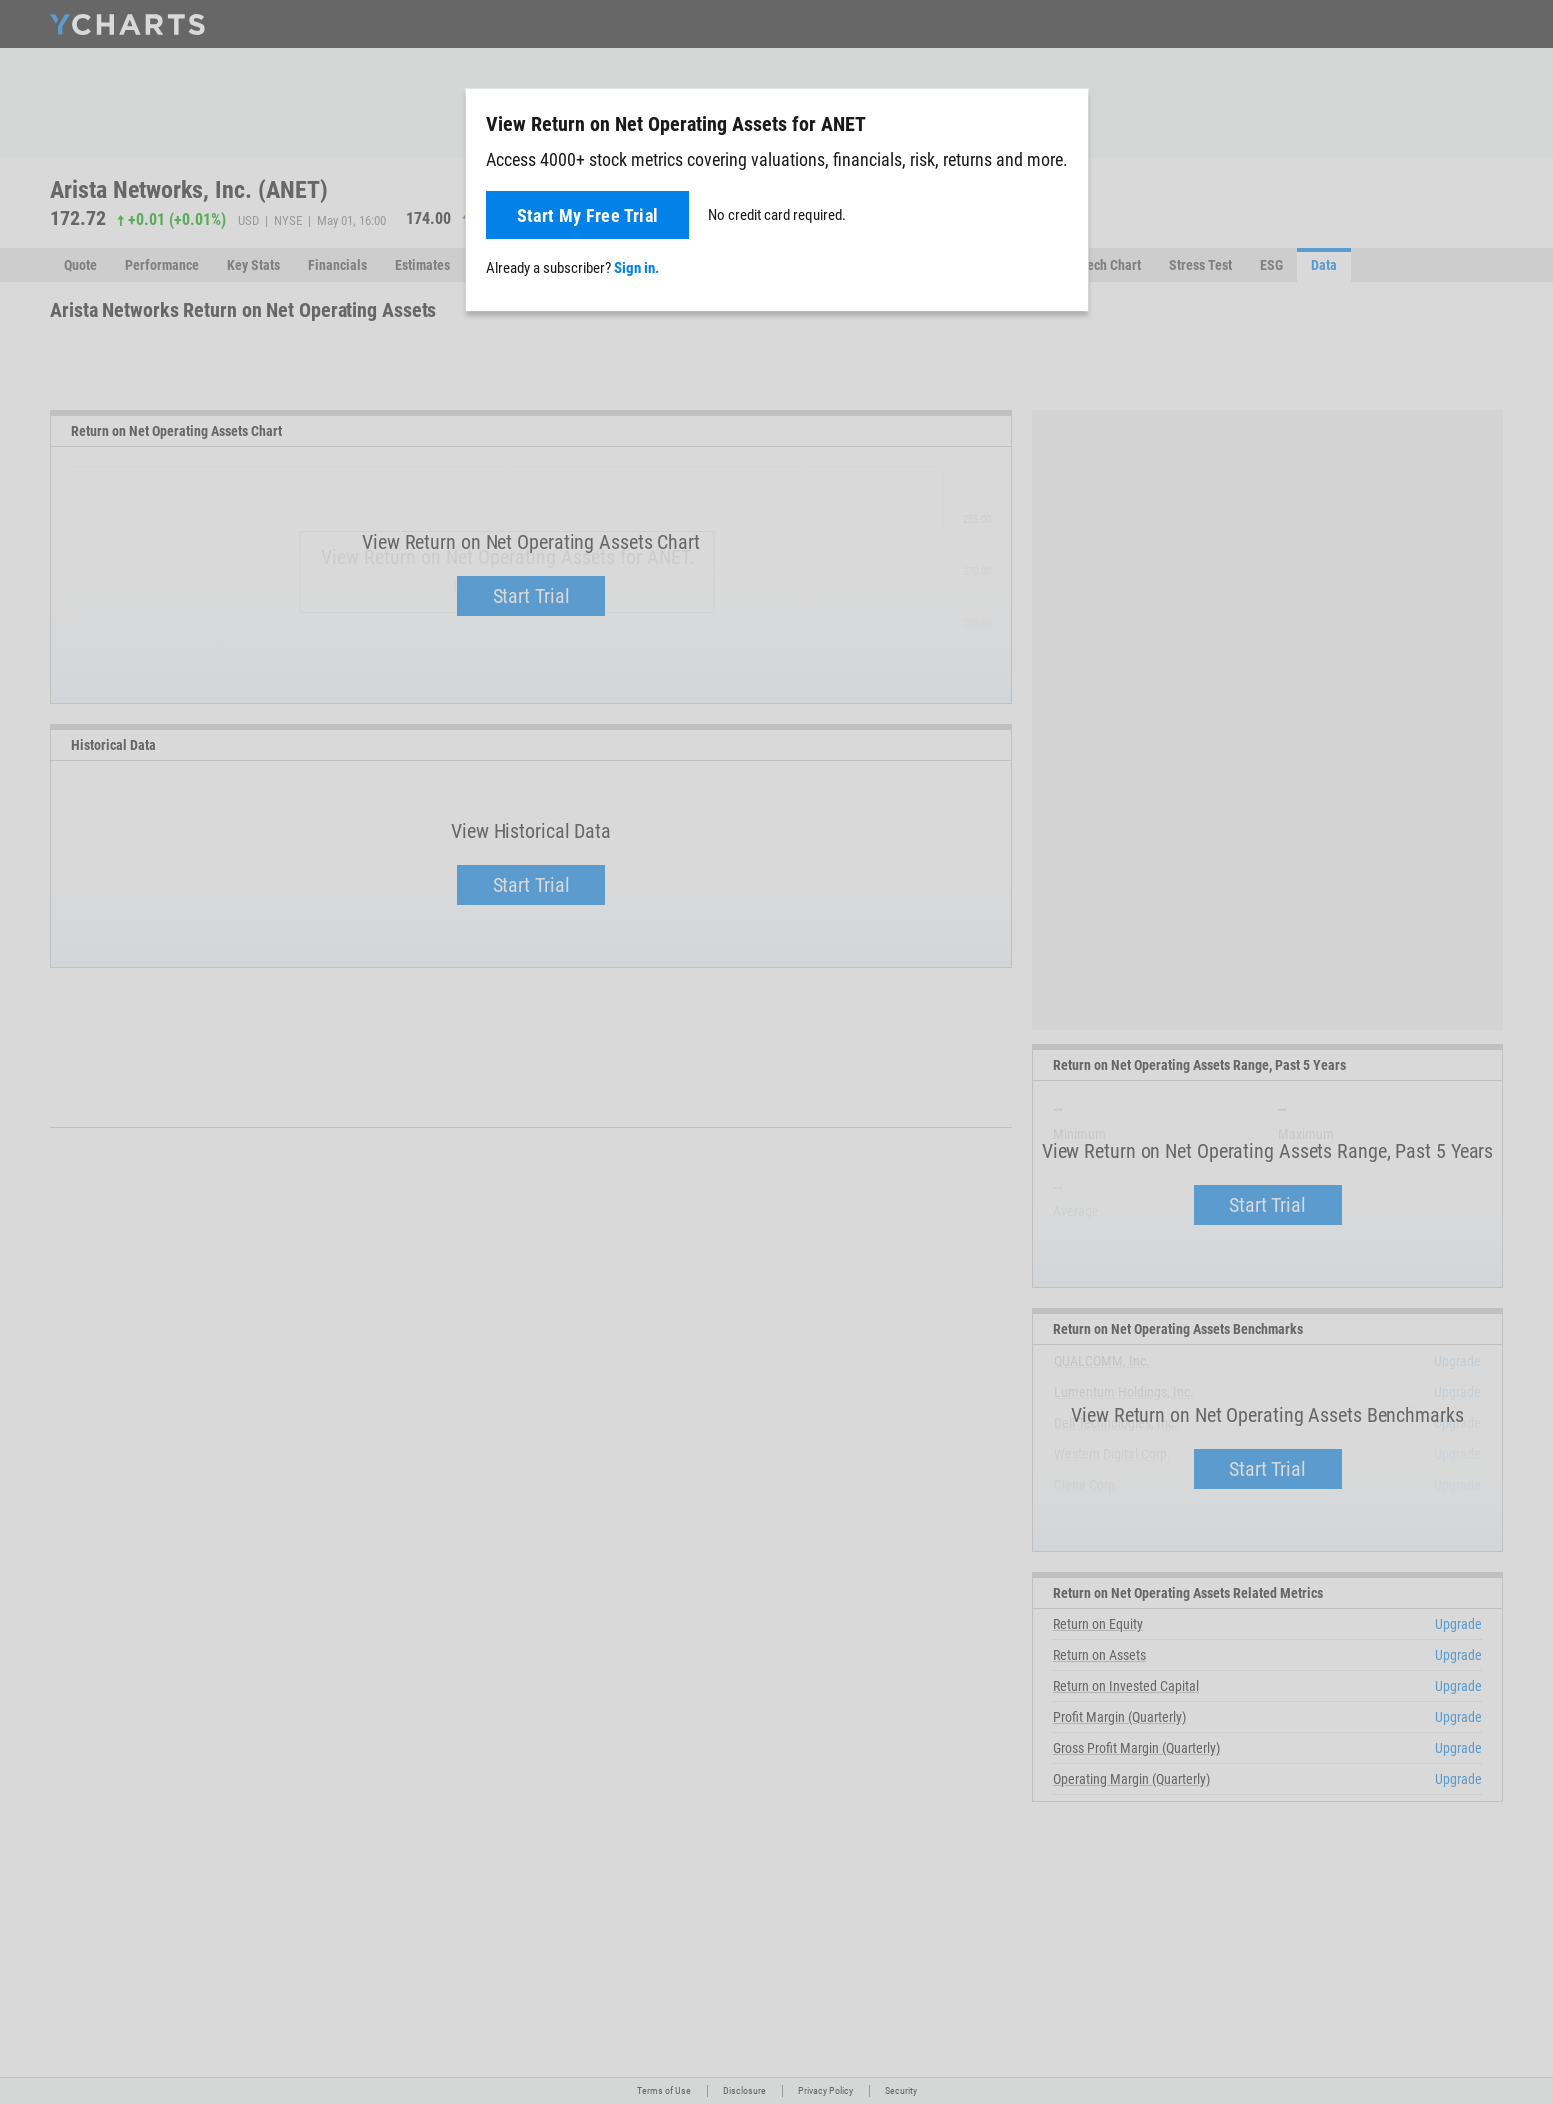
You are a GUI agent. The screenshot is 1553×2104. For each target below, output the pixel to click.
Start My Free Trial (588, 215)
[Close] (1065, 120)
